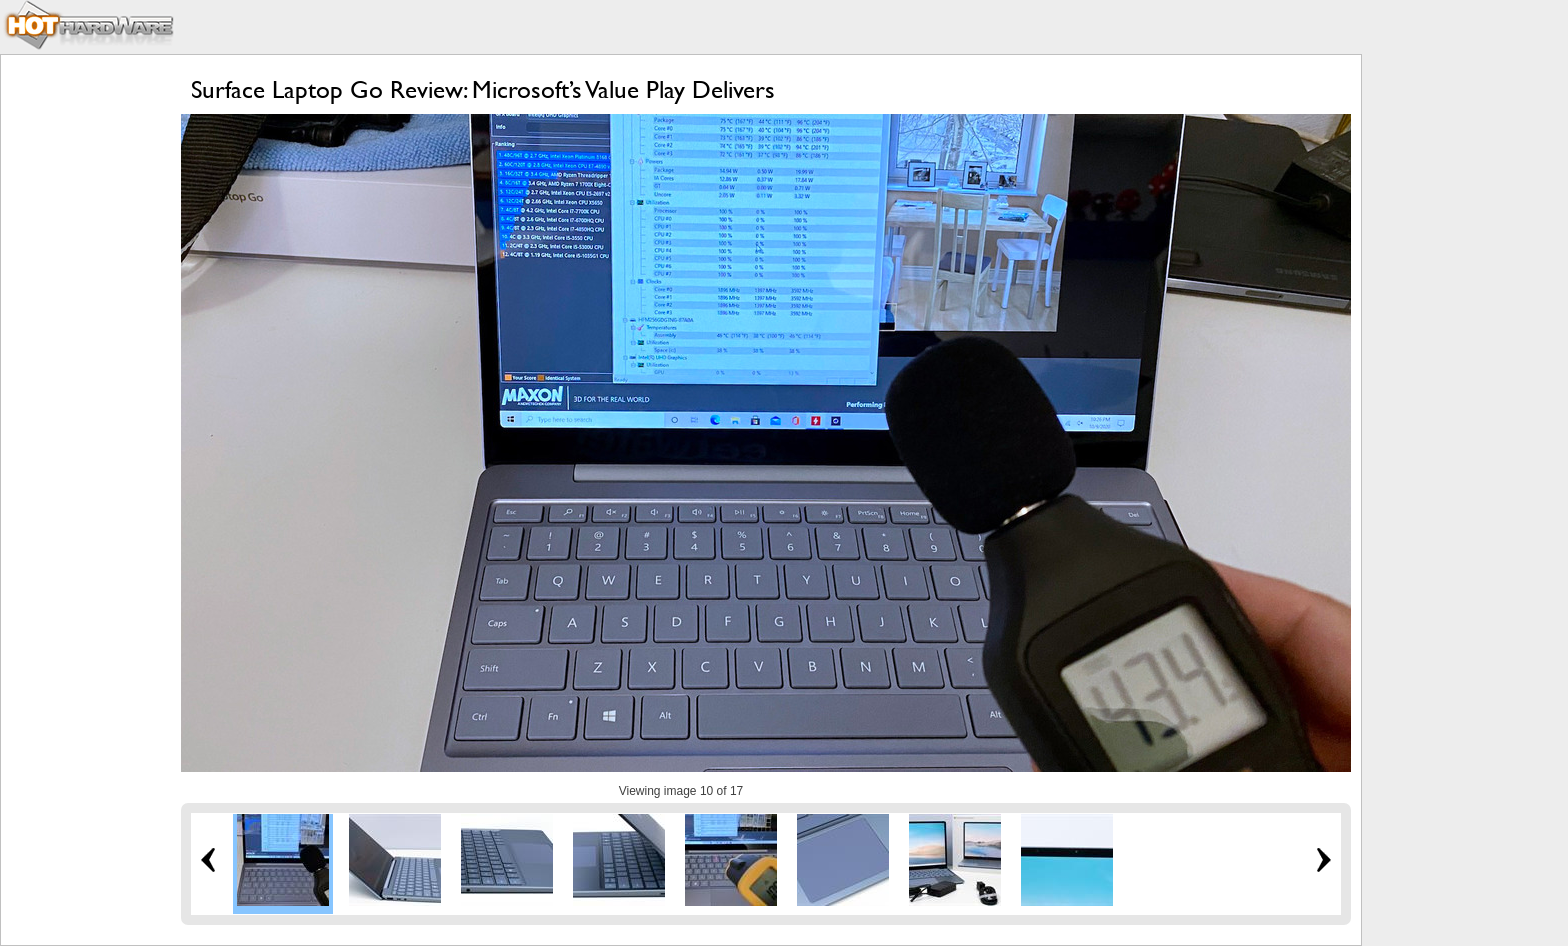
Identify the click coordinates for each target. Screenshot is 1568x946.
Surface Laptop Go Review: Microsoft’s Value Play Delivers (483, 89)
